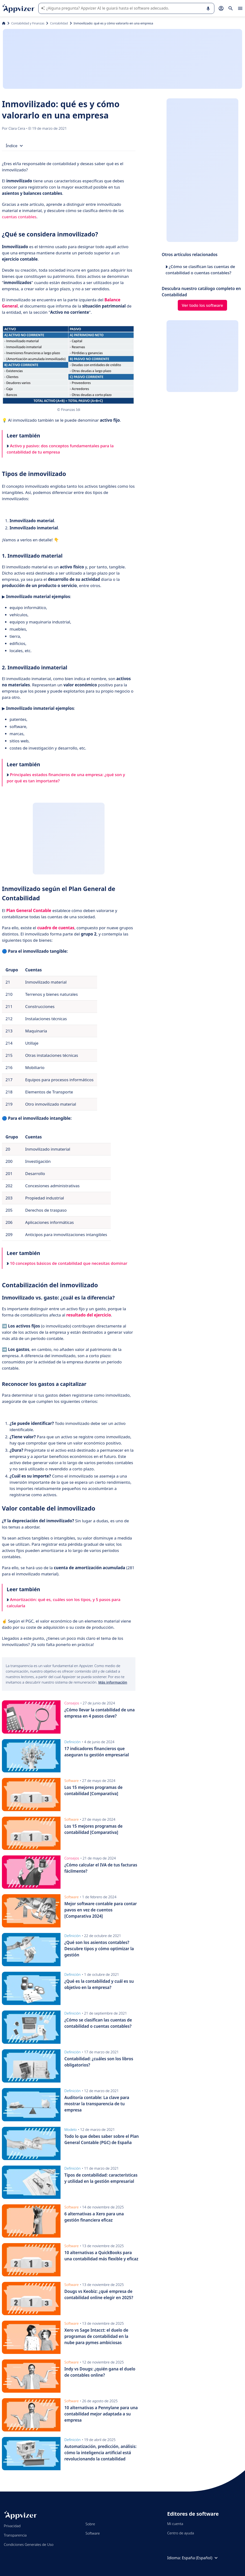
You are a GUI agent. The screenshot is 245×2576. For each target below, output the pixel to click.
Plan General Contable (28, 910)
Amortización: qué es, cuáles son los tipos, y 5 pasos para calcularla (63, 1602)
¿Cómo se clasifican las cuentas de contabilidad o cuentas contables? (200, 269)
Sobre (90, 2523)
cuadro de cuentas (55, 927)
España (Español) (200, 2558)
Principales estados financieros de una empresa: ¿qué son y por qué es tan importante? (66, 778)
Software (92, 2533)
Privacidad (12, 2525)
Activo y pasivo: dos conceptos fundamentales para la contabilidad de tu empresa (60, 449)
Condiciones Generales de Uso (29, 2544)
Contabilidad (59, 23)
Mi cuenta (175, 2523)
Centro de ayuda (180, 2533)
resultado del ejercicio (88, 1315)
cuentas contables (19, 216)
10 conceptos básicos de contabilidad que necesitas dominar (67, 1263)
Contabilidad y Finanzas (27, 23)
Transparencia (15, 2535)
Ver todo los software (202, 305)
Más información (112, 1682)
